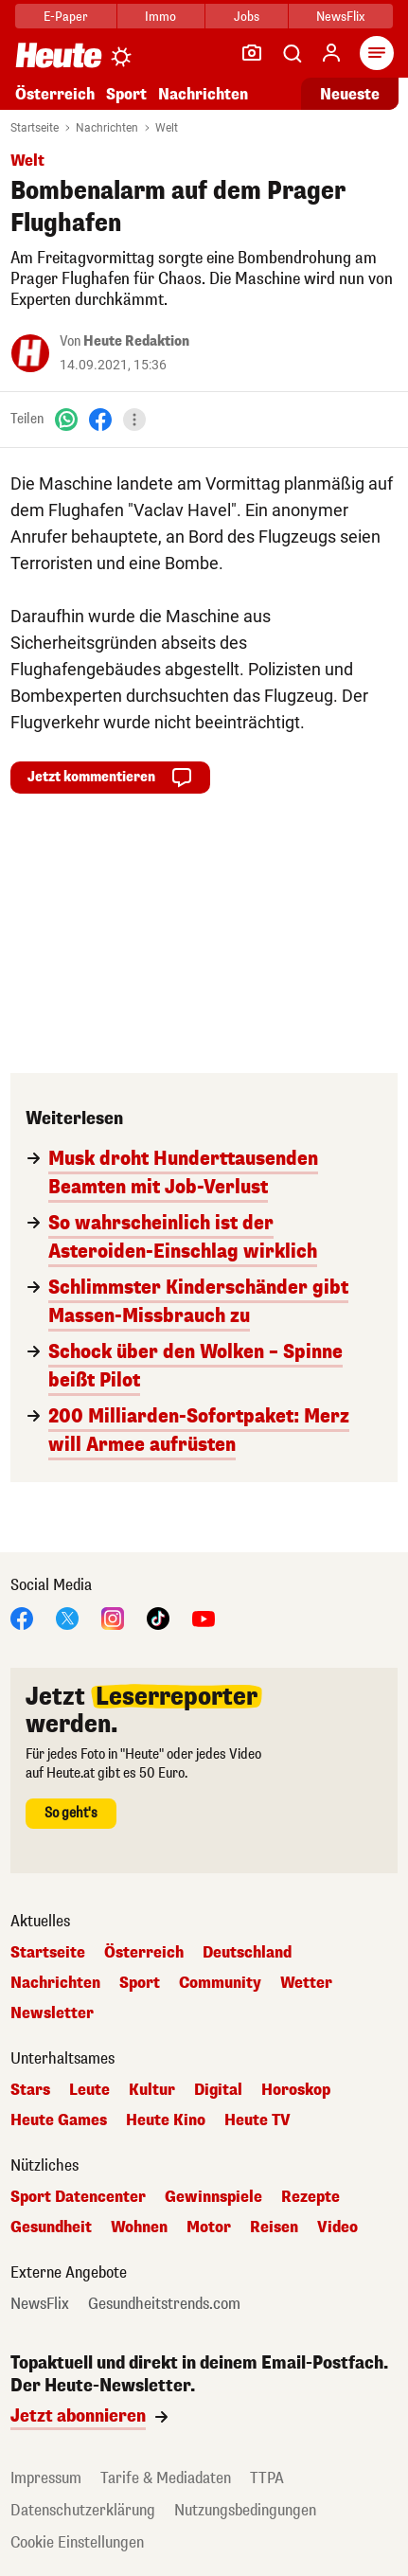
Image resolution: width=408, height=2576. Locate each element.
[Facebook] (100, 419)
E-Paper (66, 17)
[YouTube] (203, 1617)
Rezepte (310, 2197)
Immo (160, 17)
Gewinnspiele (213, 2197)
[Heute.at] (58, 54)
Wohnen (139, 2227)
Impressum (45, 2478)
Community (220, 1983)
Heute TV (257, 2120)
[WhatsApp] (66, 419)
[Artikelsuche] (291, 53)
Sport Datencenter (78, 2197)
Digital (218, 2090)
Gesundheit (51, 2227)
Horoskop (295, 2090)
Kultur (152, 2090)
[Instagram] (112, 1617)
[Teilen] (134, 419)
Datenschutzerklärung (82, 2510)
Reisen (274, 2227)
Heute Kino (165, 2120)
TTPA (267, 2478)
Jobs (246, 17)
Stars (30, 2090)
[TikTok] (158, 1617)
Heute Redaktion (136, 341)
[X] (67, 1617)
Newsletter (52, 2013)
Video (337, 2227)
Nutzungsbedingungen (245, 2510)
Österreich (55, 94)
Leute (89, 2090)
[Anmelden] (331, 53)
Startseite (34, 127)
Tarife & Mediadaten (165, 2478)
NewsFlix (340, 17)
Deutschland (247, 1952)
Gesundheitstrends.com (164, 2304)
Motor (208, 2227)
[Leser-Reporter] (251, 53)
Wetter (306, 1983)
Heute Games (58, 2120)
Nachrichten (203, 94)
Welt (166, 127)
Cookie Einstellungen (77, 2542)
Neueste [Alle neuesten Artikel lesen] (350, 94)
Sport (126, 94)
